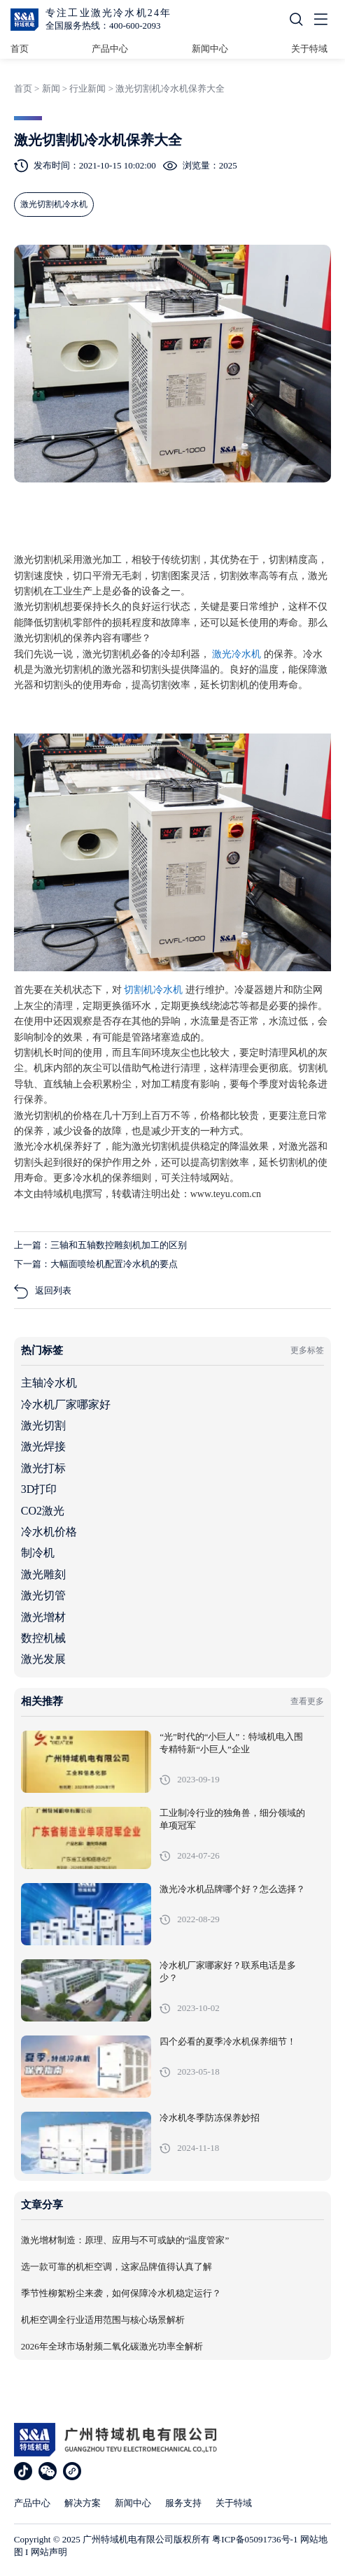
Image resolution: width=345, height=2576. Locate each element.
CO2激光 (42, 1511)
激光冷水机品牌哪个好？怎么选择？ (232, 1889)
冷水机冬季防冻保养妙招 (210, 2118)
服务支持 (183, 2503)
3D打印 (39, 1489)
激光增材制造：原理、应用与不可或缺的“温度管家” (125, 2240)
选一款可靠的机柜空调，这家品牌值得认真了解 (116, 2267)
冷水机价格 (49, 1532)
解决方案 (82, 2503)
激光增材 (43, 1617)
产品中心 (110, 48)
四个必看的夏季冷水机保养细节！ (228, 2042)
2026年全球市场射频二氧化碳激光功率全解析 (112, 2347)
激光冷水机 (238, 654)
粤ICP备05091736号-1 (254, 2539)
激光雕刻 (43, 1574)
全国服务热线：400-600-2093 (103, 25)
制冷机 (38, 1553)
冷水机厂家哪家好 (66, 1404)
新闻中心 (210, 48)
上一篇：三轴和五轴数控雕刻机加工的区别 (100, 1245)
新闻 (51, 88)
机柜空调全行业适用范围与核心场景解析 (103, 2320)
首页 (19, 48)
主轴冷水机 (49, 1383)
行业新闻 (87, 88)
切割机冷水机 (154, 990)
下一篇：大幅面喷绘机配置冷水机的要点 (96, 1264)
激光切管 (43, 1595)
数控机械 (43, 1638)
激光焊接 (43, 1446)
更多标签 (307, 1350)
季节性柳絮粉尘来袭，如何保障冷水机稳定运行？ (121, 2293)
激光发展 (43, 1659)
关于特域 (309, 48)
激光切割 (43, 1425)
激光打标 (43, 1468)
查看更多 (307, 1701)
